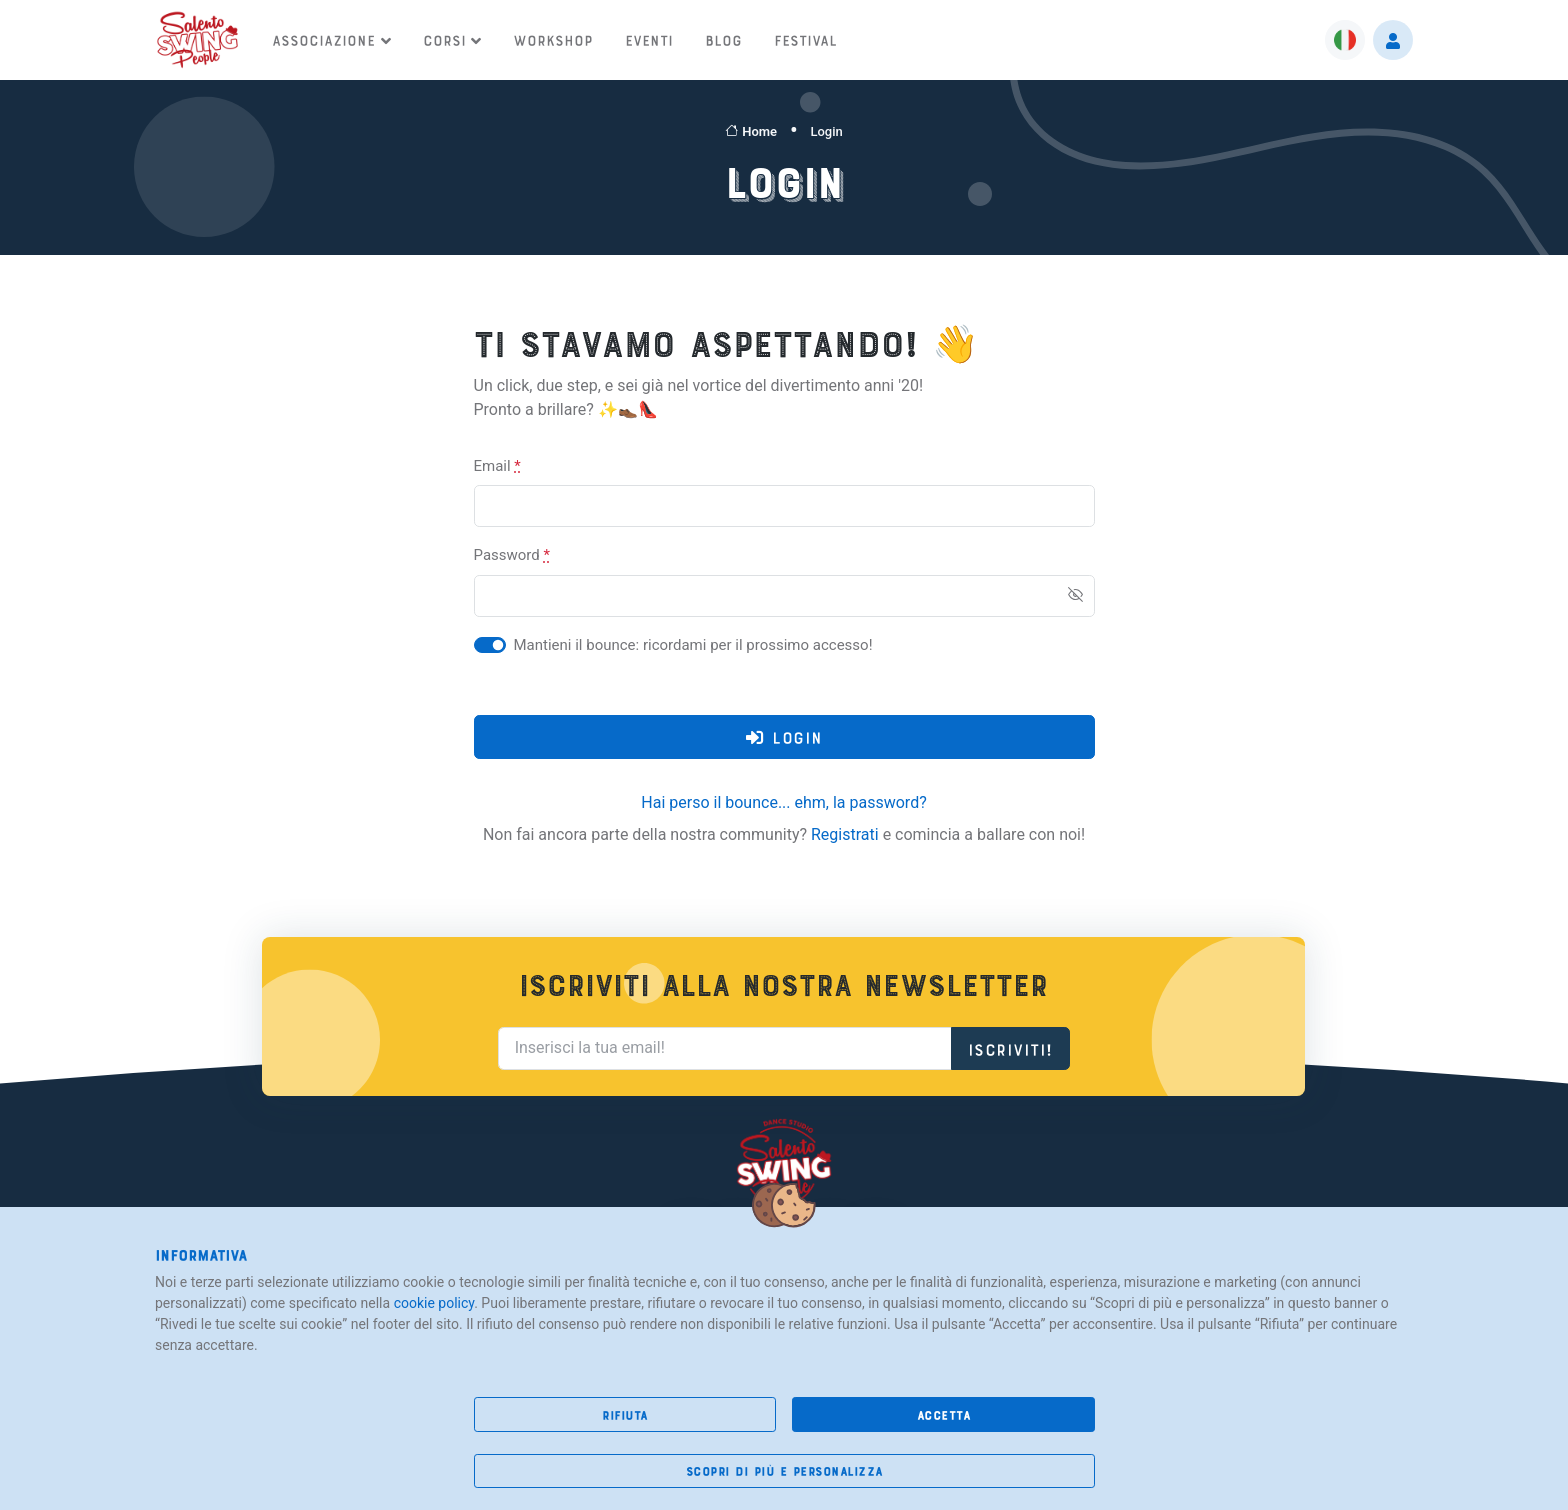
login (784, 737)
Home (751, 131)
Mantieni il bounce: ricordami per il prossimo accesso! (693, 645)
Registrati (845, 834)
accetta (944, 1414)
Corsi (444, 39)
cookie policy (434, 1303)
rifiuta (625, 1414)
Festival (805, 39)
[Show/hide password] (1075, 594)
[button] (1345, 40)
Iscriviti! (1010, 1047)
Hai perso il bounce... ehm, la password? (783, 802)
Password (512, 555)
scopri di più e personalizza (784, 1470)
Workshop (553, 39)
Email (497, 466)
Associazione (323, 39)
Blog (723, 39)
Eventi (649, 39)
